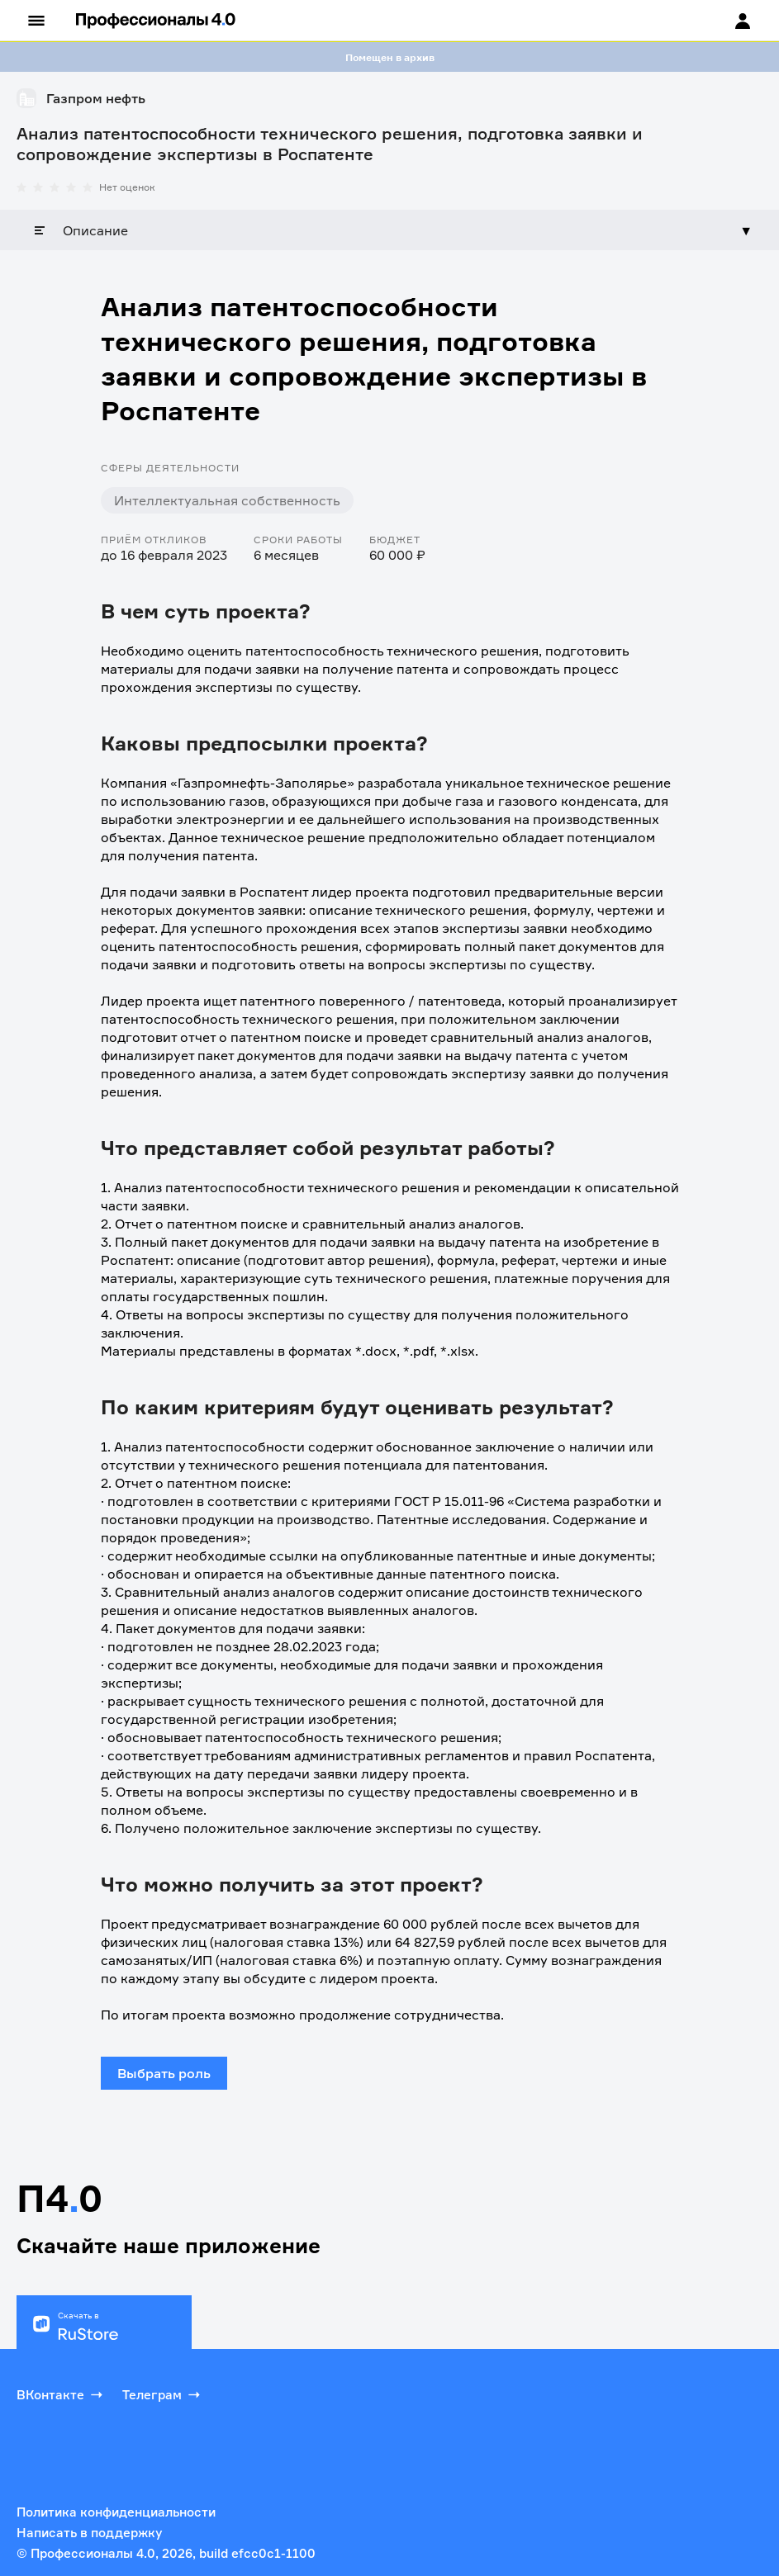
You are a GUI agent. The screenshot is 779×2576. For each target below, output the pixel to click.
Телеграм (162, 2394)
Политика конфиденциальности (116, 2512)
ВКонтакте (61, 2394)
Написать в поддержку (89, 2532)
